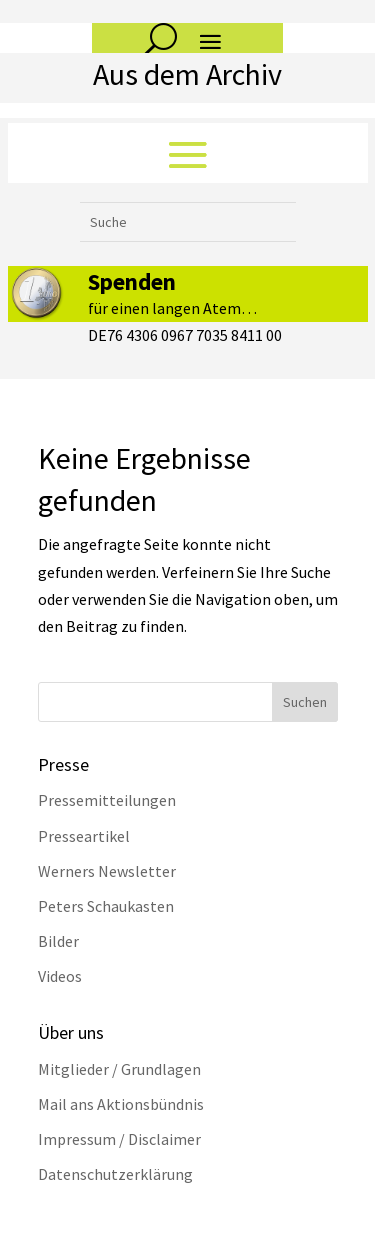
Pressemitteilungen (107, 800)
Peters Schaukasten (106, 906)
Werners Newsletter (107, 871)
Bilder (58, 941)
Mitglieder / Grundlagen (119, 1069)
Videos (60, 976)
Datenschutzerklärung (115, 1174)
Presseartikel (84, 836)
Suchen (305, 702)
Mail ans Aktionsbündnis (121, 1104)
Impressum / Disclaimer (119, 1139)
